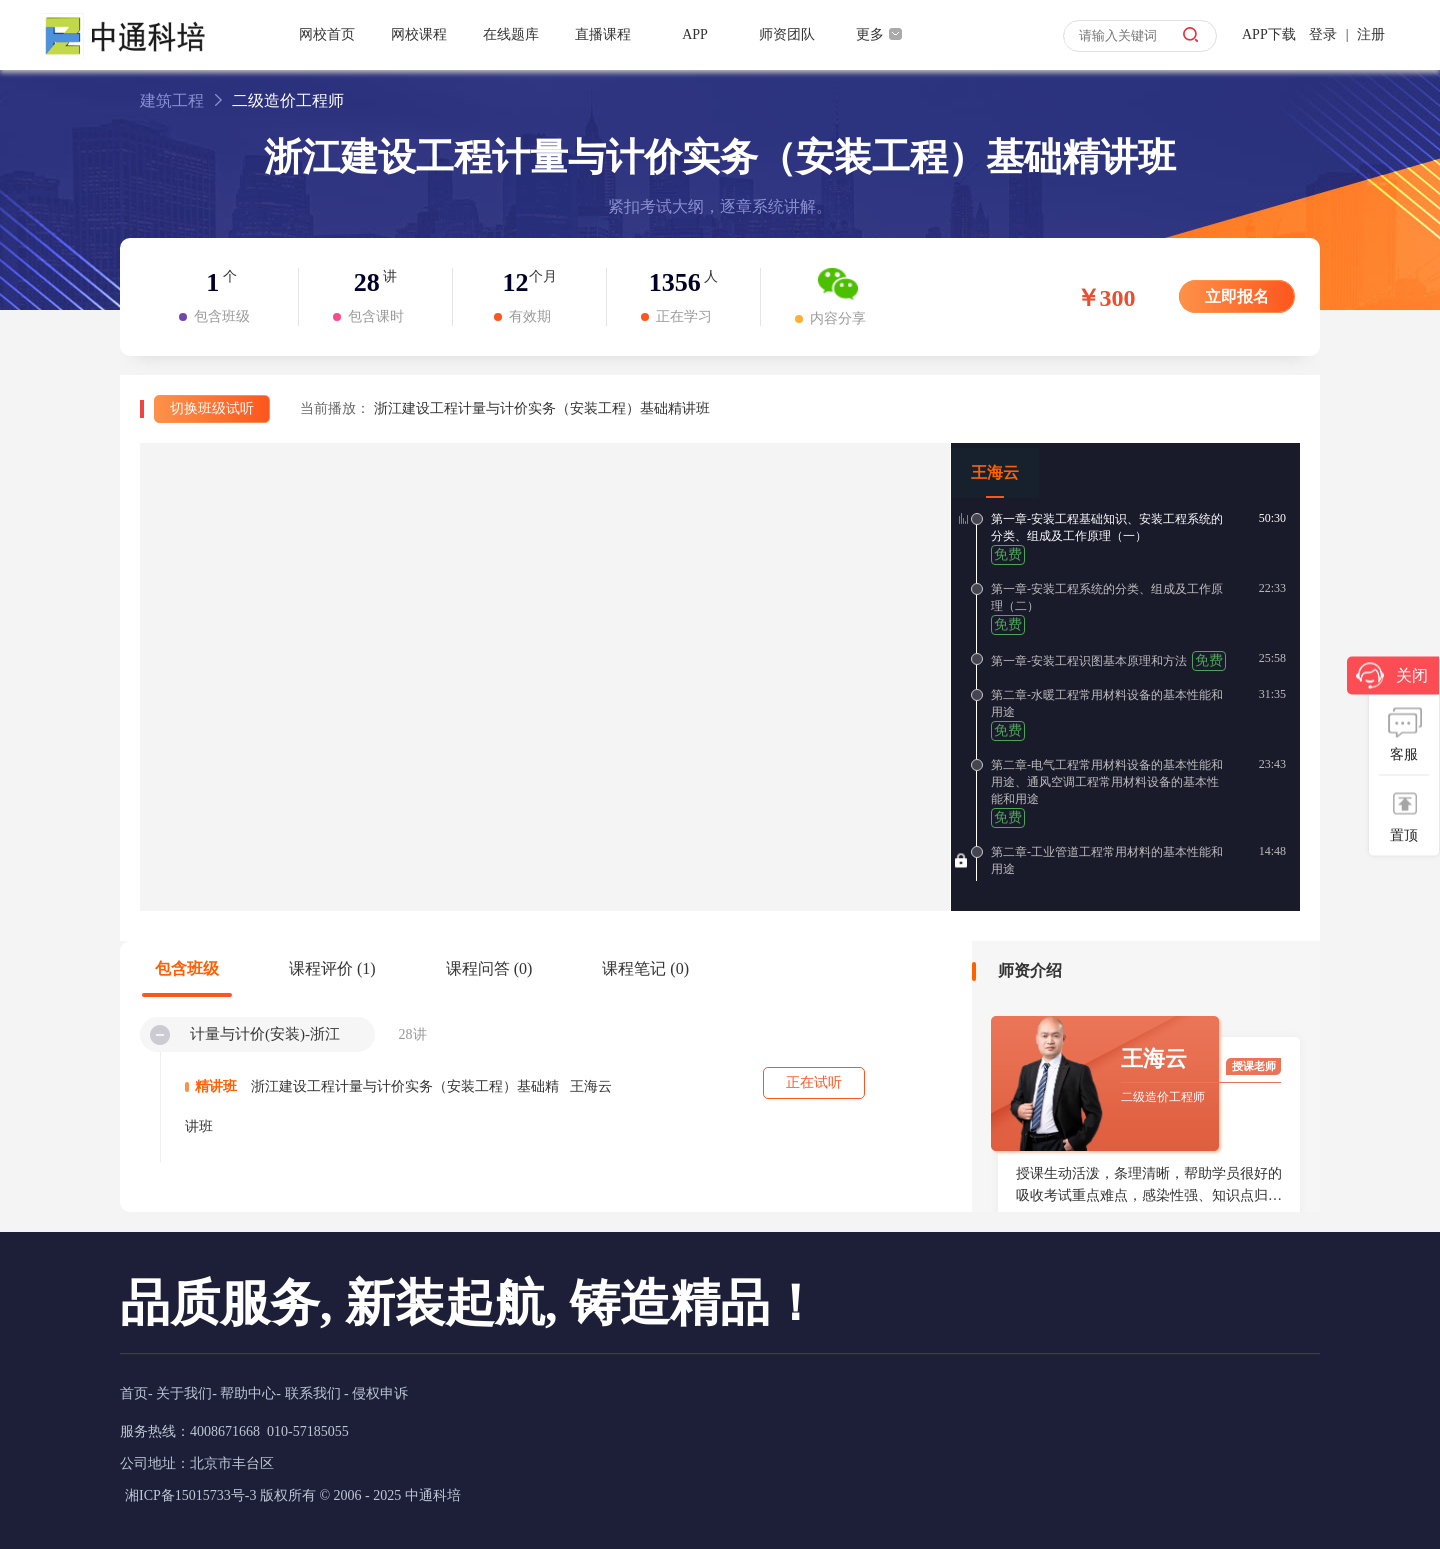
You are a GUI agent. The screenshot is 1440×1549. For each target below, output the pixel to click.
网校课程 (419, 34)
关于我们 (184, 1393)
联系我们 (313, 1393)
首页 (134, 1393)
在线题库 (511, 34)
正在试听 (814, 1082)
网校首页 (327, 34)
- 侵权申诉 (376, 1393)
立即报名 (1237, 296)
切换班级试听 (212, 408)
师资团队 (787, 34)
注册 (1371, 34)
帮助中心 (248, 1393)
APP (695, 34)
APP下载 (1269, 34)
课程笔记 (645, 968)
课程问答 (489, 968)
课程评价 (332, 968)
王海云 (995, 472)
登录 (1323, 34)
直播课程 (603, 34)
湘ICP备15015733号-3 (190, 1495)
